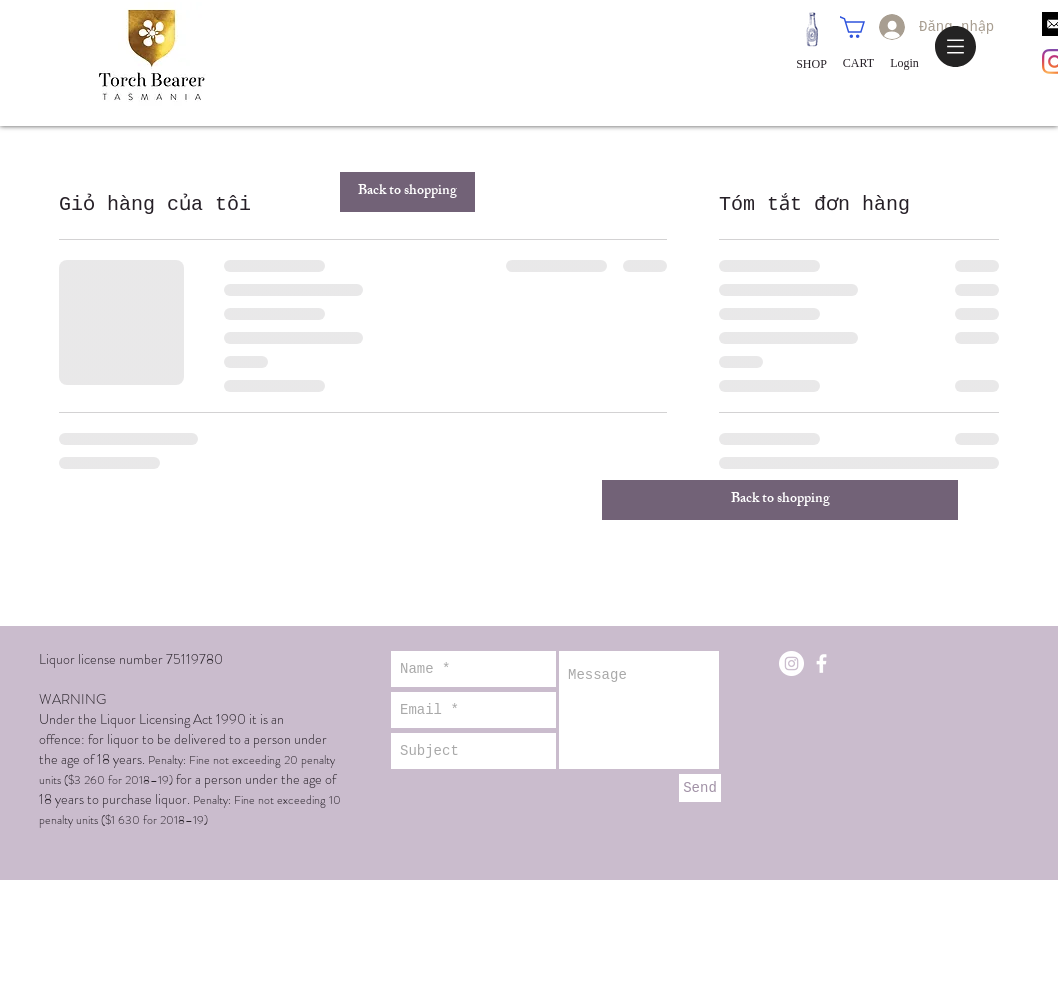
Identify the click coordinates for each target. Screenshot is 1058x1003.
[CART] (858, 63)
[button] (955, 46)
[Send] (700, 788)
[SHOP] (811, 64)
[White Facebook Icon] (821, 663)
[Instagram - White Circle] (791, 663)
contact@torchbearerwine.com (852, 615)
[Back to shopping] (407, 192)
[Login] (904, 63)
